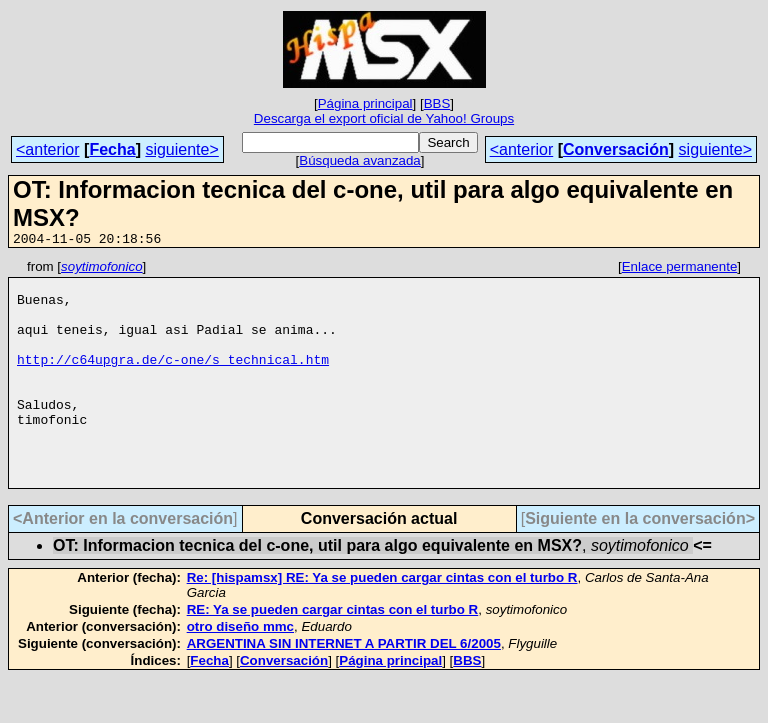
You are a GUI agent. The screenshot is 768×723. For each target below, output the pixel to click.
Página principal (365, 103)
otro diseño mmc (240, 671)
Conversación (616, 149)
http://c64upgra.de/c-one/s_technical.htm (173, 380)
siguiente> (181, 149)
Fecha (112, 149)
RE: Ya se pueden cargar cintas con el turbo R (333, 654)
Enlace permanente (680, 269)
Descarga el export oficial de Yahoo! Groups (384, 118)
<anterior (48, 149)
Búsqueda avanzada (360, 160)
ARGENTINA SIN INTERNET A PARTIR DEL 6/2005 (344, 688)
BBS (437, 103)
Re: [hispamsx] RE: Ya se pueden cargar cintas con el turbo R (382, 622)
